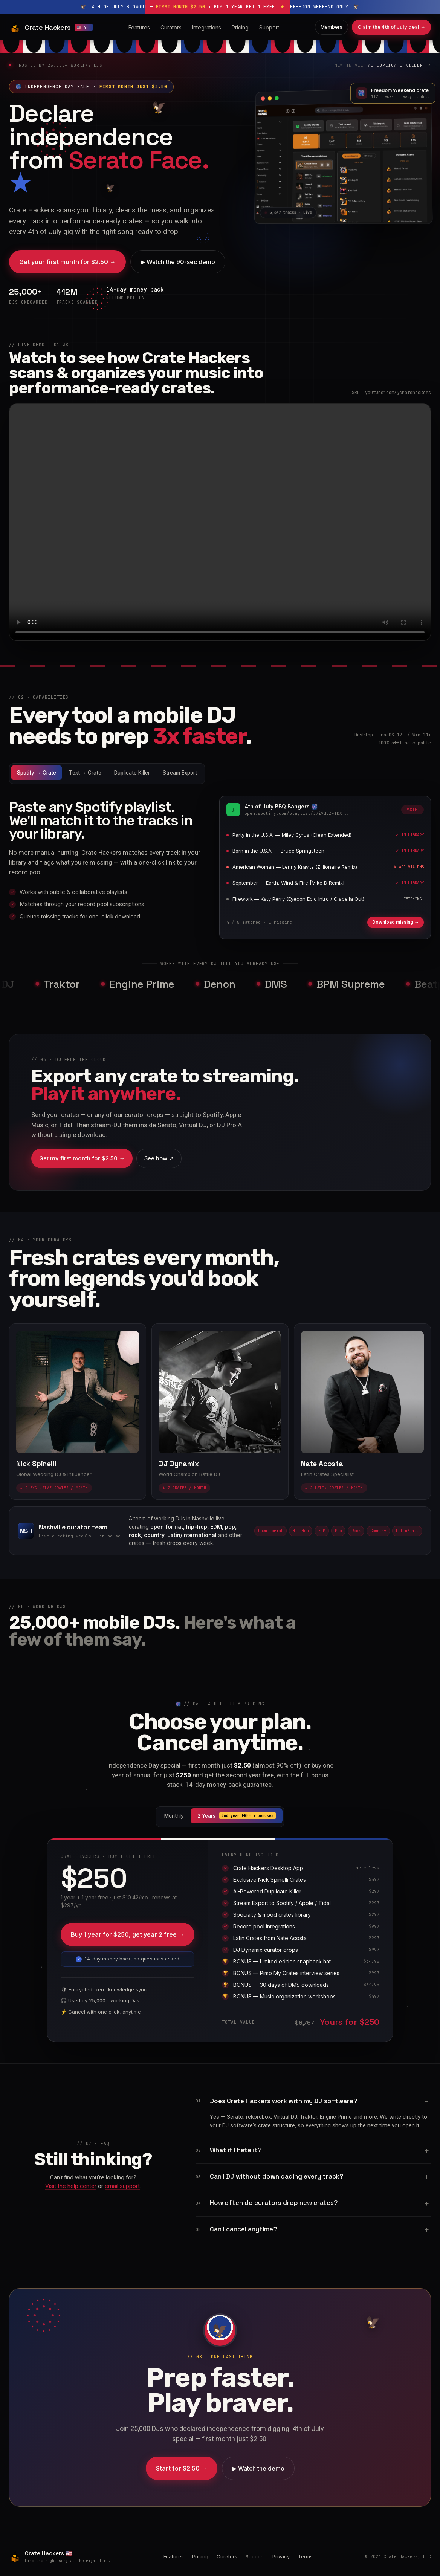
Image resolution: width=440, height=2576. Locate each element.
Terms (305, 2556)
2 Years (236, 1815)
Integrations (206, 27)
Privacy (281, 2556)
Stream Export (180, 773)
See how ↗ (159, 1158)
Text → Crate (85, 773)
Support (269, 27)
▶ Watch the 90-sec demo (178, 262)
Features (139, 27)
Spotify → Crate (36, 773)
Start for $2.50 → (181, 2468)
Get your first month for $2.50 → (67, 262)
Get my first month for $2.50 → (82, 1158)
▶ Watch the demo (258, 2468)
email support (122, 2186)
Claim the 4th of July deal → (391, 27)
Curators (171, 27)
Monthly (174, 1816)
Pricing (240, 27)
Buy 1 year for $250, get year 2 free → (127, 1934)
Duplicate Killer (132, 773)
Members (331, 27)
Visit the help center (70, 2186)
